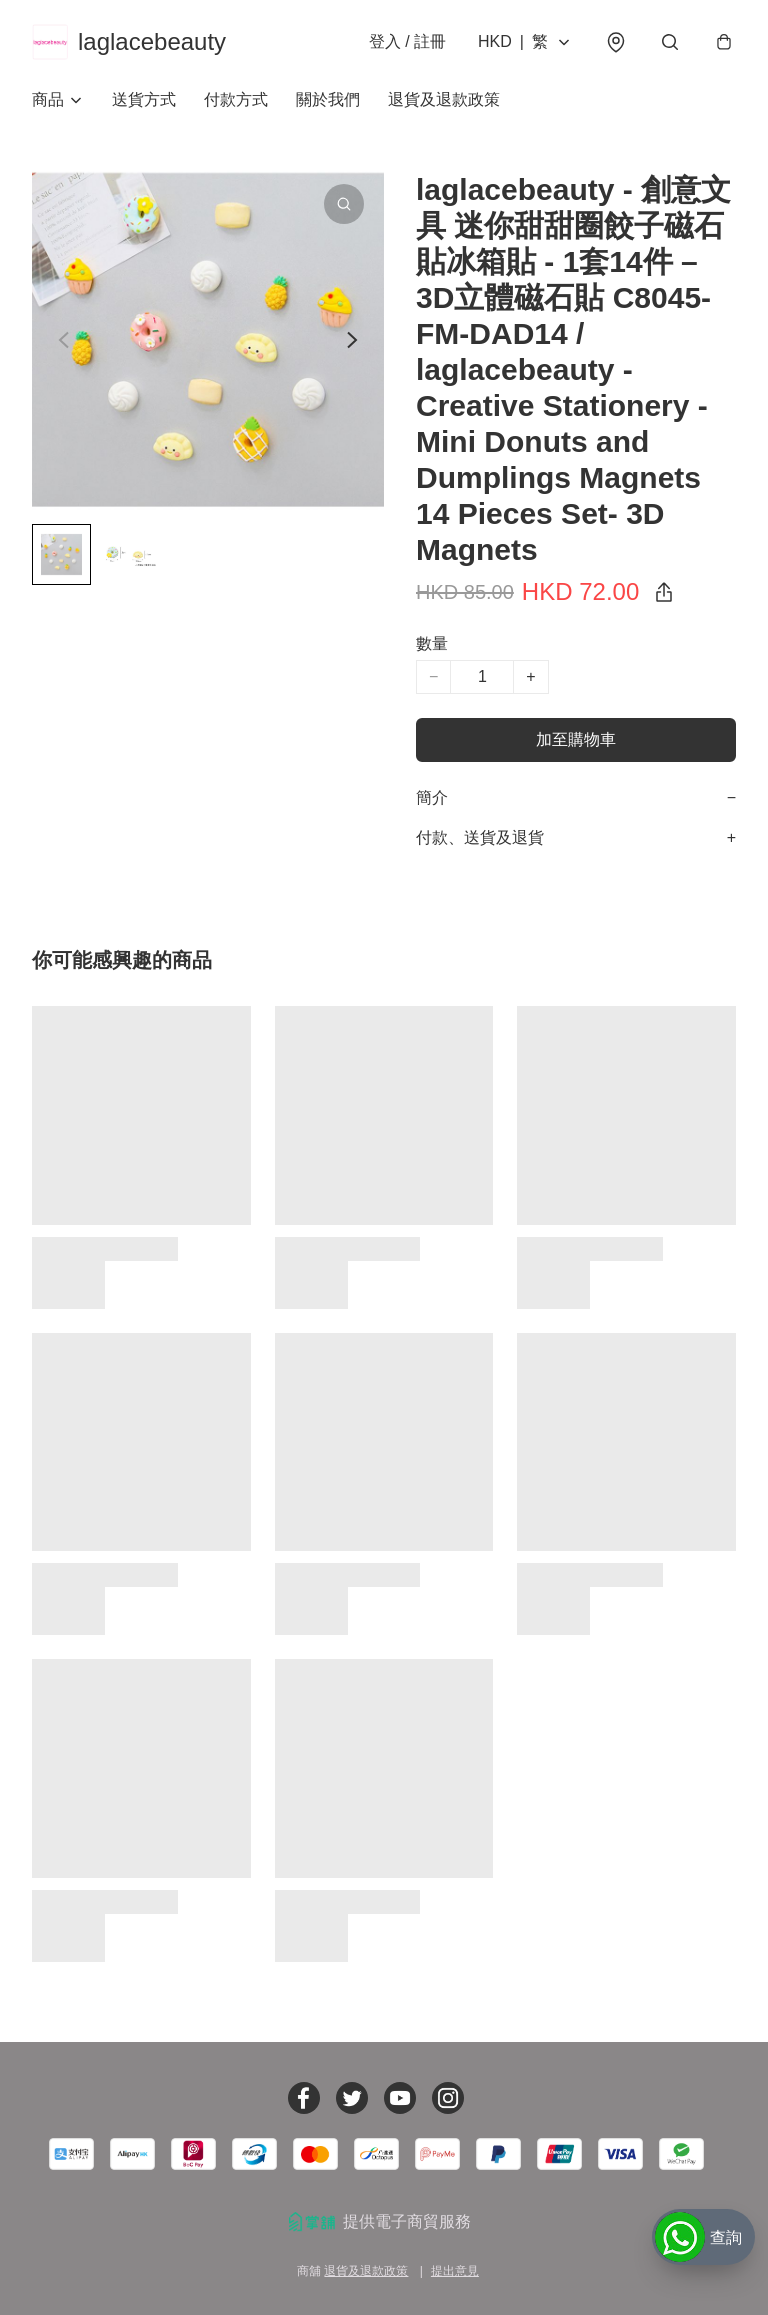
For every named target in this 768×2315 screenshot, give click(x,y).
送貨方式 (144, 99)
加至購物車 (576, 739)
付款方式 (236, 99)
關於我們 (328, 99)
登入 (407, 41)
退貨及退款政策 (444, 99)
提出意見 (455, 2271)
